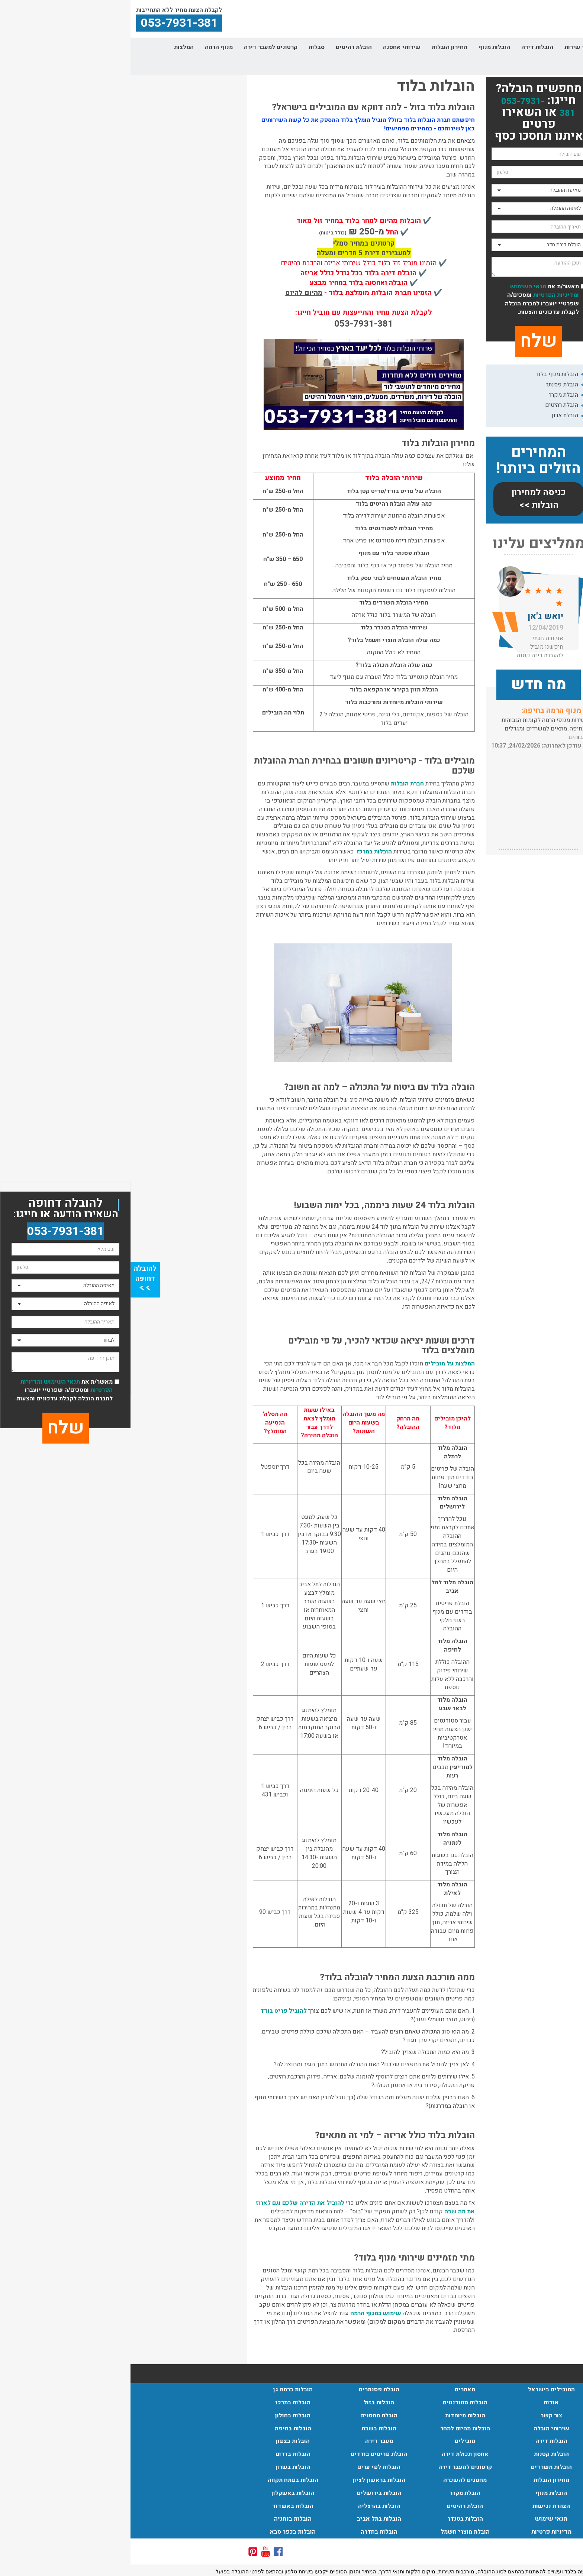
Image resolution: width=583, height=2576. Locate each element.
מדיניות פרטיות (421, 2531)
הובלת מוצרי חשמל (334, 2531)
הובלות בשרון (162, 2467)
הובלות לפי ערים (248, 2467)
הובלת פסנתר (431, 384)
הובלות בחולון (162, 2415)
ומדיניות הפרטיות (424, 295)
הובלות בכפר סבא (162, 2531)
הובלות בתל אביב (248, 2518)
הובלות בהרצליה (249, 2506)
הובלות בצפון (162, 2441)
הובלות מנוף (364, 47)
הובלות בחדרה (248, 2531)
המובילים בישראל (420, 2389)
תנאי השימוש (398, 286)
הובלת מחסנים (248, 2415)
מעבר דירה (248, 2441)
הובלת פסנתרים (248, 2389)
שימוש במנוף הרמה (245, 2313)
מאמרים (334, 2389)
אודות (530, 47)
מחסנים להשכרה (334, 2480)
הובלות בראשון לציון (248, 2480)
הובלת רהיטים (223, 47)
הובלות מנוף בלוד (426, 374)
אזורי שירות (449, 47)
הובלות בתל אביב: (422, 710)
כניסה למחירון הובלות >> (408, 499)
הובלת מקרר (433, 395)
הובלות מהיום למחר (335, 2428)
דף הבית (561, 47)
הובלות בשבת (248, 2428)
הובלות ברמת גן (162, 2389)
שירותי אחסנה (271, 47)
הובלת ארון (434, 415)
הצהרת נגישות (420, 2506)
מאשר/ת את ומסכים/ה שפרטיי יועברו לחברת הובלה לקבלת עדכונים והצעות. (411, 299)
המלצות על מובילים (319, 1363)
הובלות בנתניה (162, 2518)
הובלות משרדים (420, 2467)
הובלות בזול (248, 2402)
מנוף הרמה (88, 47)
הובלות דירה (407, 47)
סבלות (186, 47)
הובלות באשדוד (162, 2506)
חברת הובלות (276, 783)
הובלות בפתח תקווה (162, 2480)
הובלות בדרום (162, 2454)
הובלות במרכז (243, 851)
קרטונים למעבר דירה (140, 47)
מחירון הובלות (319, 47)
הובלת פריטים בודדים (248, 2454)
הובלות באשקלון (162, 2493)
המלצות (53, 47)
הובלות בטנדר (334, 2518)
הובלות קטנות (420, 2454)
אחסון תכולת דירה (334, 2454)
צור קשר (561, 65)
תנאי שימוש (421, 2518)
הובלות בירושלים (248, 2493)
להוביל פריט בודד (153, 2010)
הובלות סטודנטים (334, 2402)
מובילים (334, 2441)
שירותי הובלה (494, 47)
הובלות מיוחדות (335, 2415)
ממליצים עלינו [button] (408, 543)
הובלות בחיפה (162, 2428)
